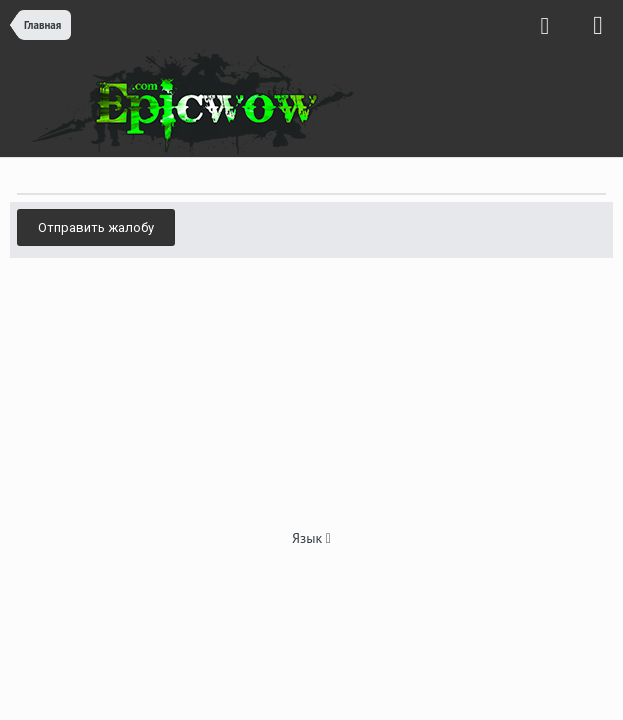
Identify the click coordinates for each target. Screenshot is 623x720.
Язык (311, 538)
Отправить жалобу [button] (96, 227)
